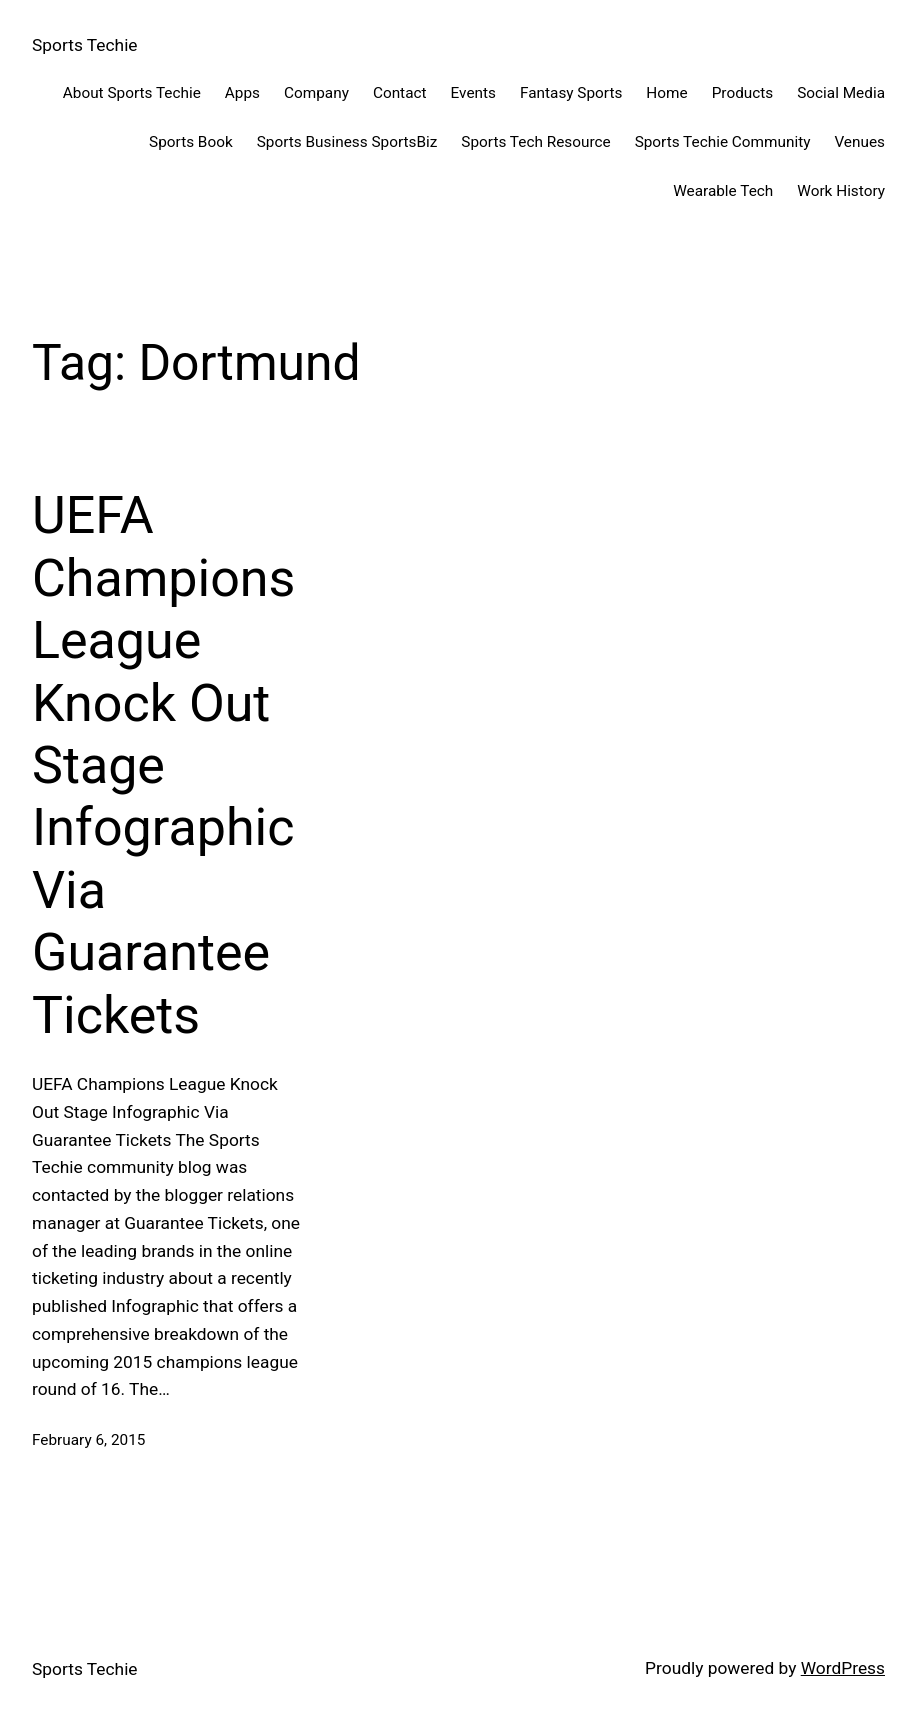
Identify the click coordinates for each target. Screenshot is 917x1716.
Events (473, 93)
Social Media (841, 93)
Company (316, 93)
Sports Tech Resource (535, 142)
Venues (859, 142)
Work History (841, 191)
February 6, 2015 (88, 1440)
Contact (400, 93)
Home (666, 93)
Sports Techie (85, 45)
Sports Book (191, 142)
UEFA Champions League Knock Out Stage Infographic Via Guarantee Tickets (163, 765)
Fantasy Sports (571, 93)
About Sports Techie (132, 93)
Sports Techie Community (723, 142)
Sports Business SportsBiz (347, 142)
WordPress (843, 1668)
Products (743, 93)
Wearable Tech (723, 191)
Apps (242, 93)
